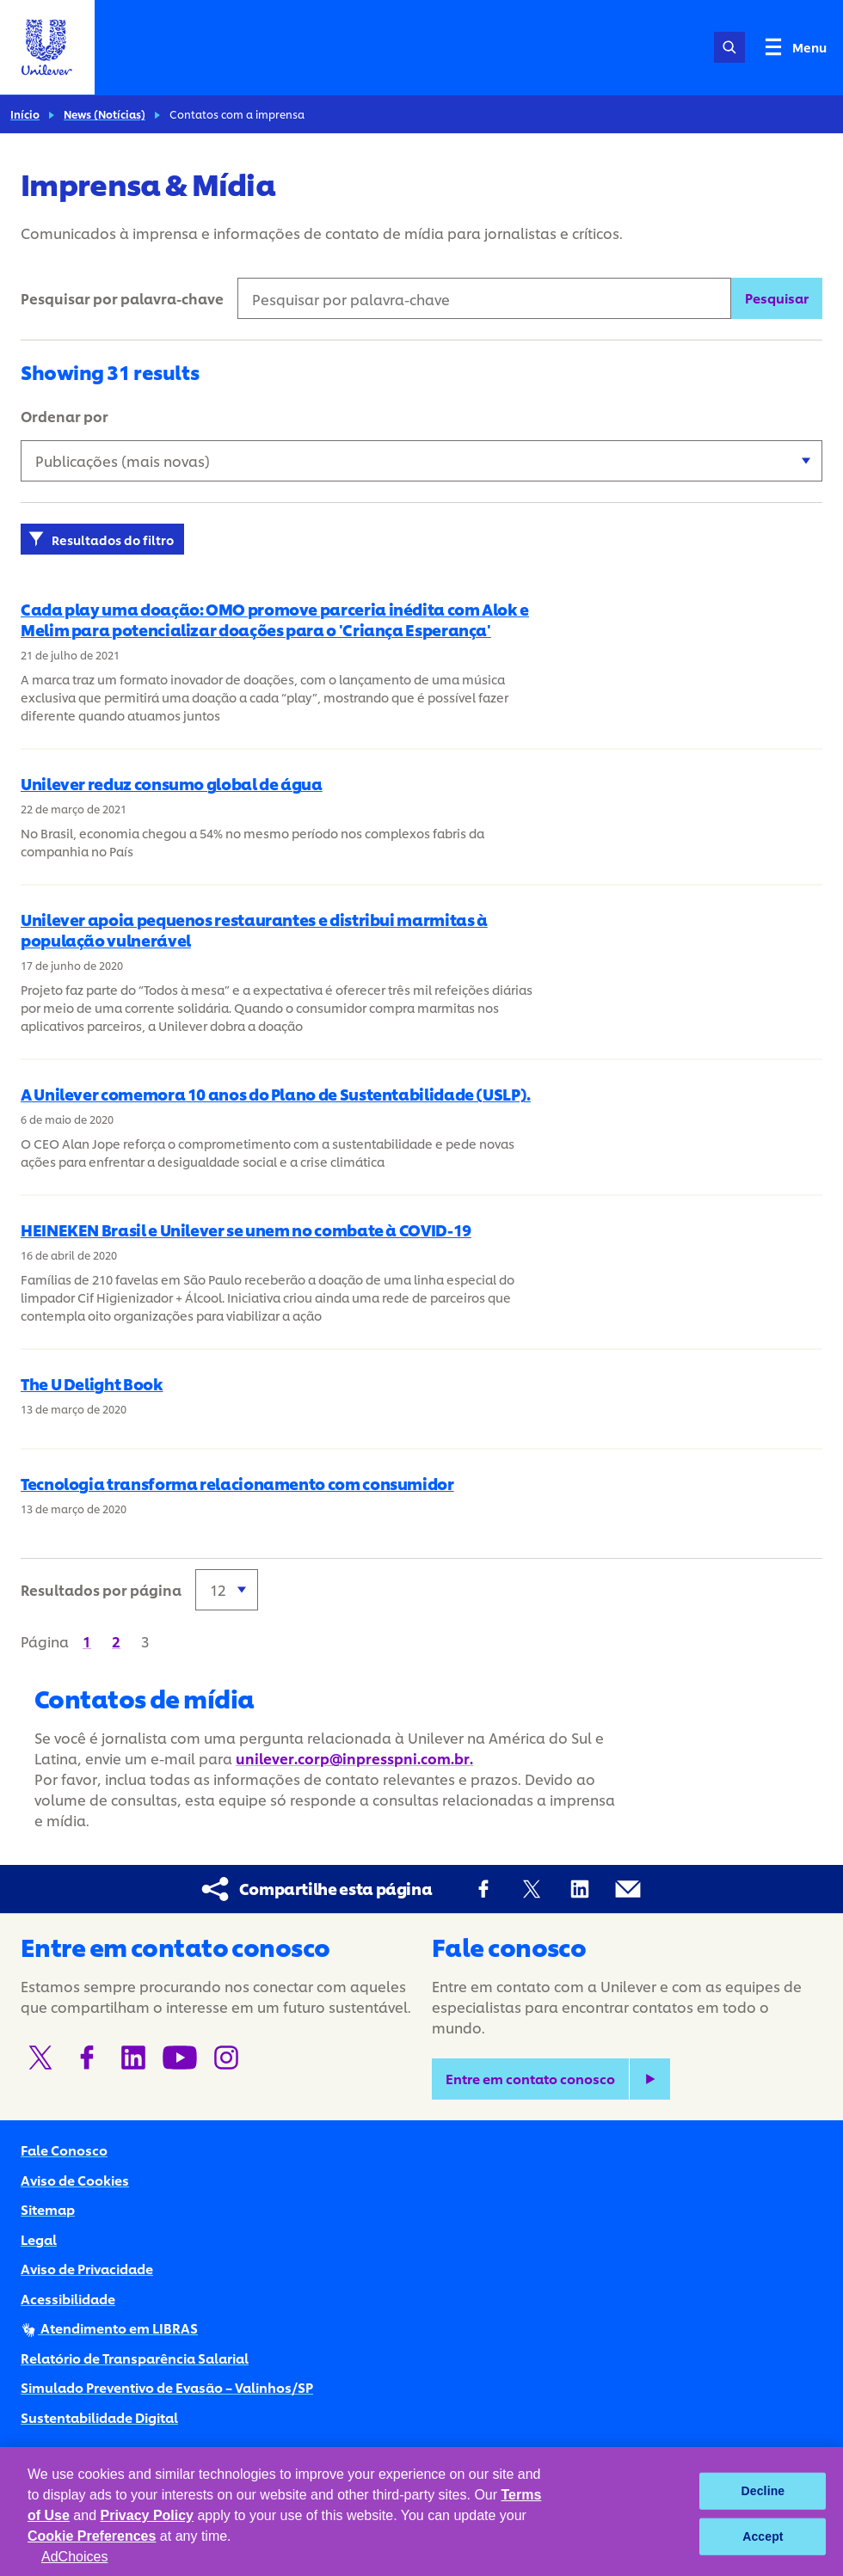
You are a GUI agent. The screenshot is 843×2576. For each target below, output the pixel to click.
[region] (421, 2511)
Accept (763, 2536)
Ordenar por (64, 416)
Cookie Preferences (92, 2536)
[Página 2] (116, 1641)
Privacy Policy (147, 2515)
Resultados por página (101, 1589)
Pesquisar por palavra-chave (122, 298)
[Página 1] (87, 1641)
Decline (763, 2491)
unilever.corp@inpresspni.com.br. (354, 1758)
